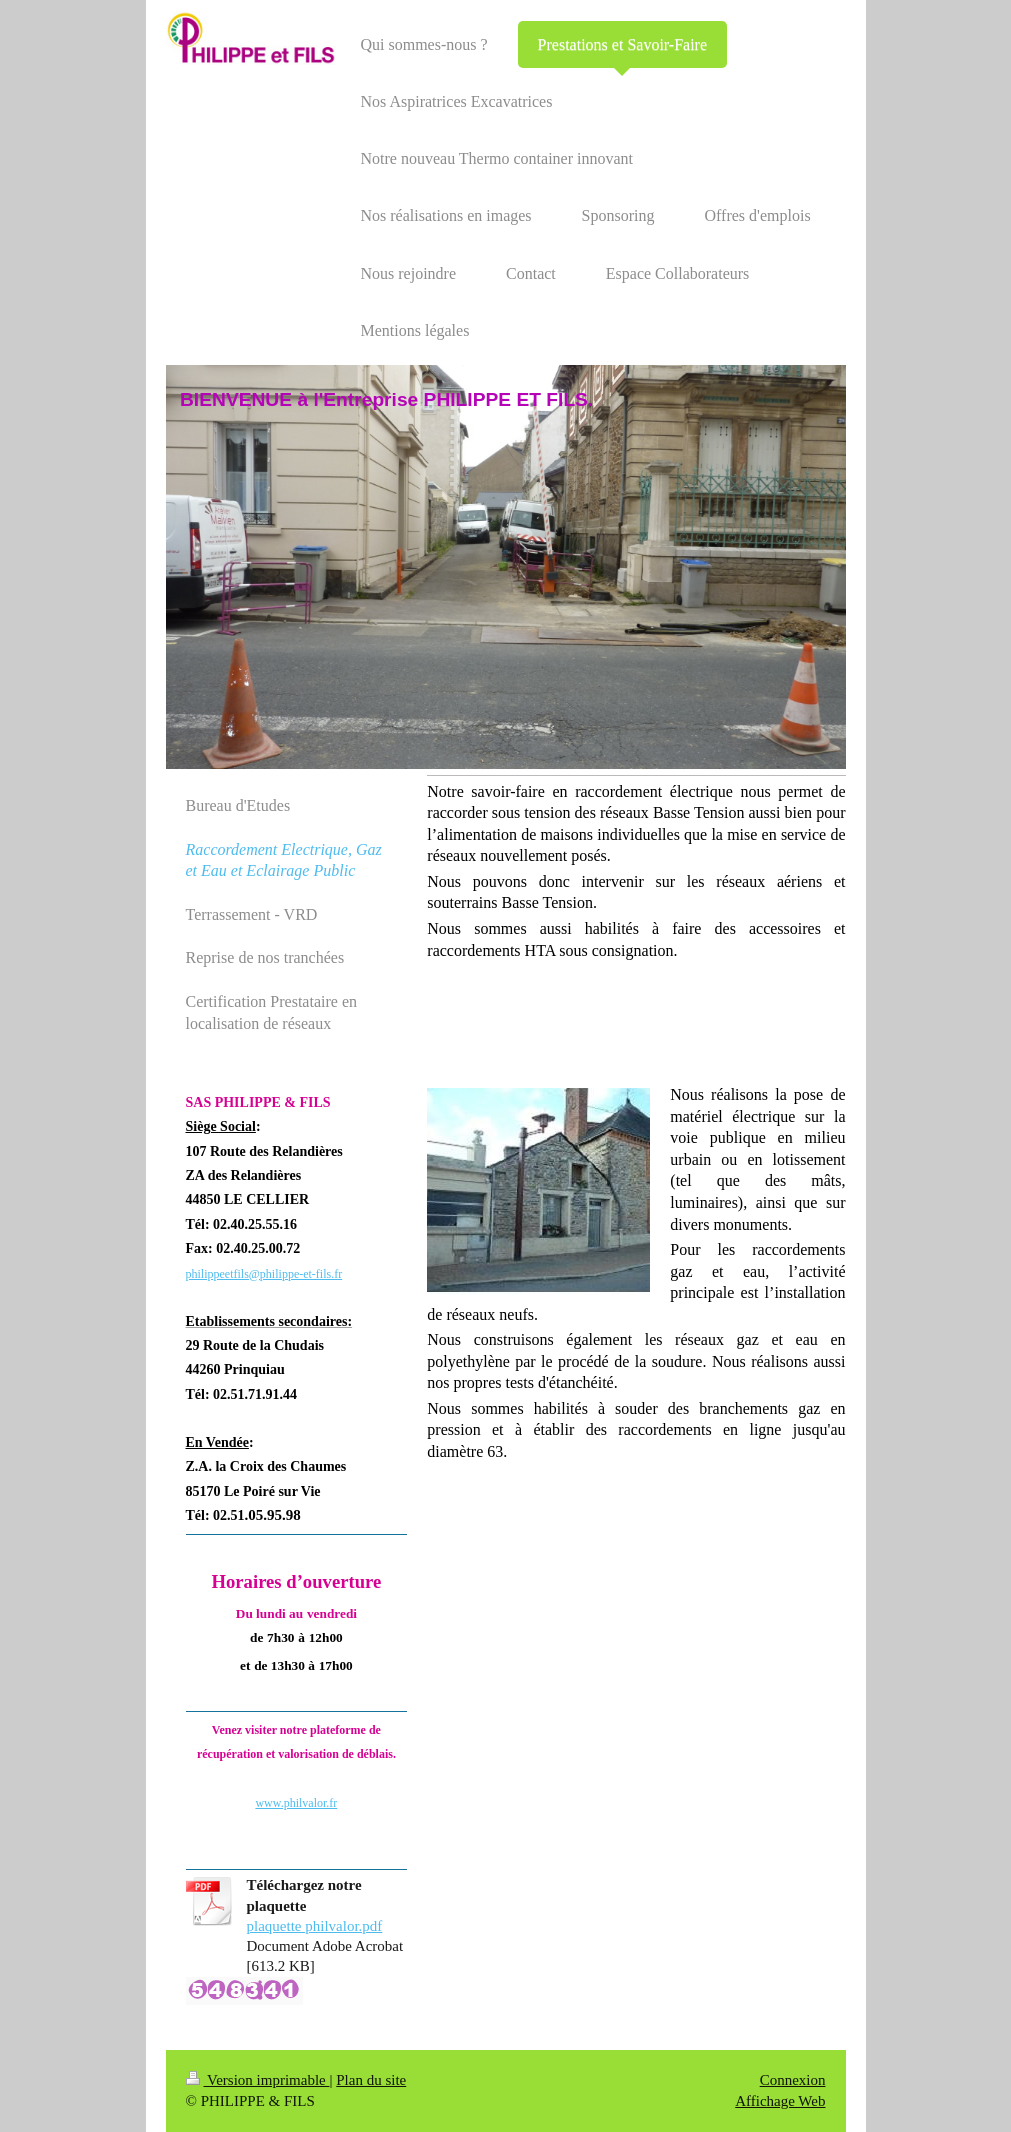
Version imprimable (258, 2080)
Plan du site (371, 2080)
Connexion (793, 2080)
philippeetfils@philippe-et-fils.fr (264, 1274)
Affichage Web (780, 2101)
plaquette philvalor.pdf (315, 1926)
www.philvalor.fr (296, 1803)
